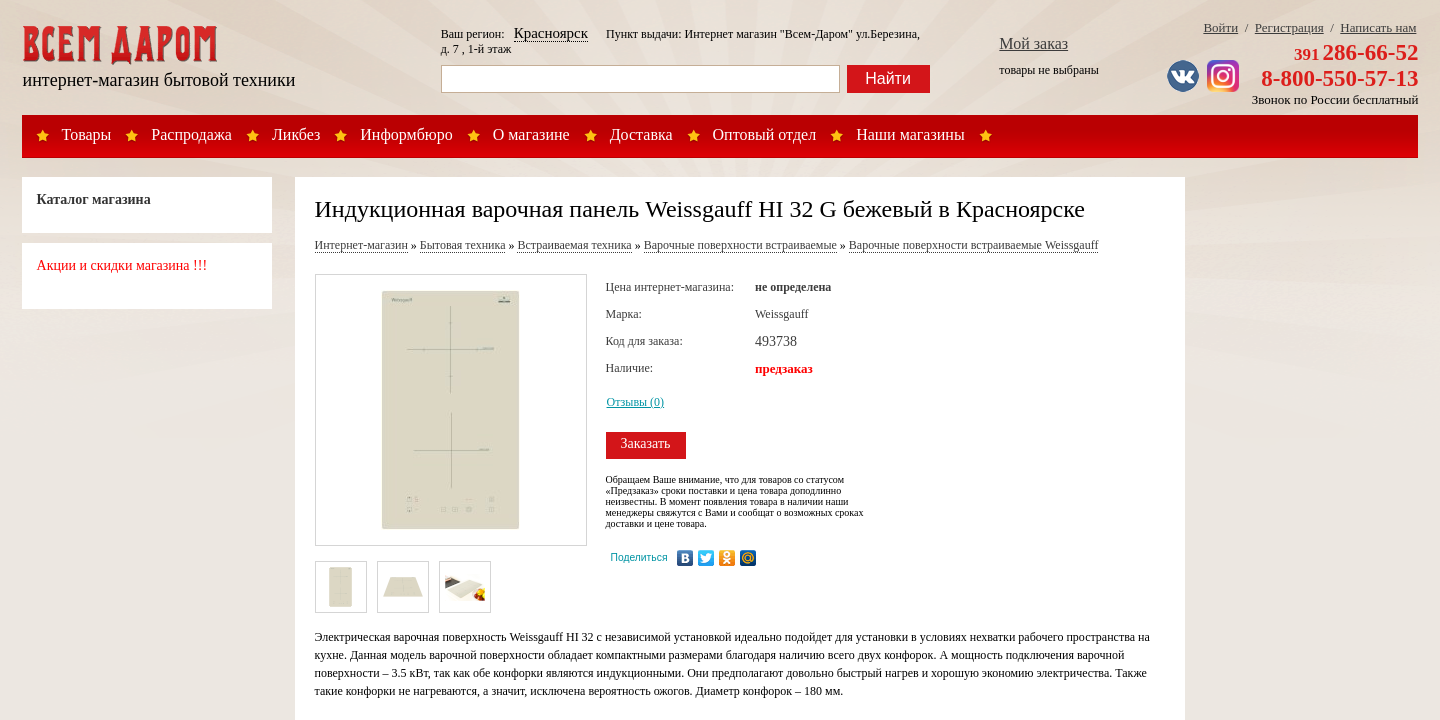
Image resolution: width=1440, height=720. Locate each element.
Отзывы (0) (636, 402)
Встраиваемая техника (574, 245)
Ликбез (296, 134)
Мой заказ (1033, 43)
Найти (888, 78)
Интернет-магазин (361, 245)
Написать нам (1378, 27)
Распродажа (191, 134)
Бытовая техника (463, 245)
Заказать (646, 443)
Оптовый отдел (765, 134)
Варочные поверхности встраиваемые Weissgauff (974, 245)
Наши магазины (910, 134)
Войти (1220, 27)
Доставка (641, 134)
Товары (87, 134)
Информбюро (406, 134)
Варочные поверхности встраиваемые (740, 245)
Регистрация (1289, 27)
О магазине (531, 134)
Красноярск (551, 33)
